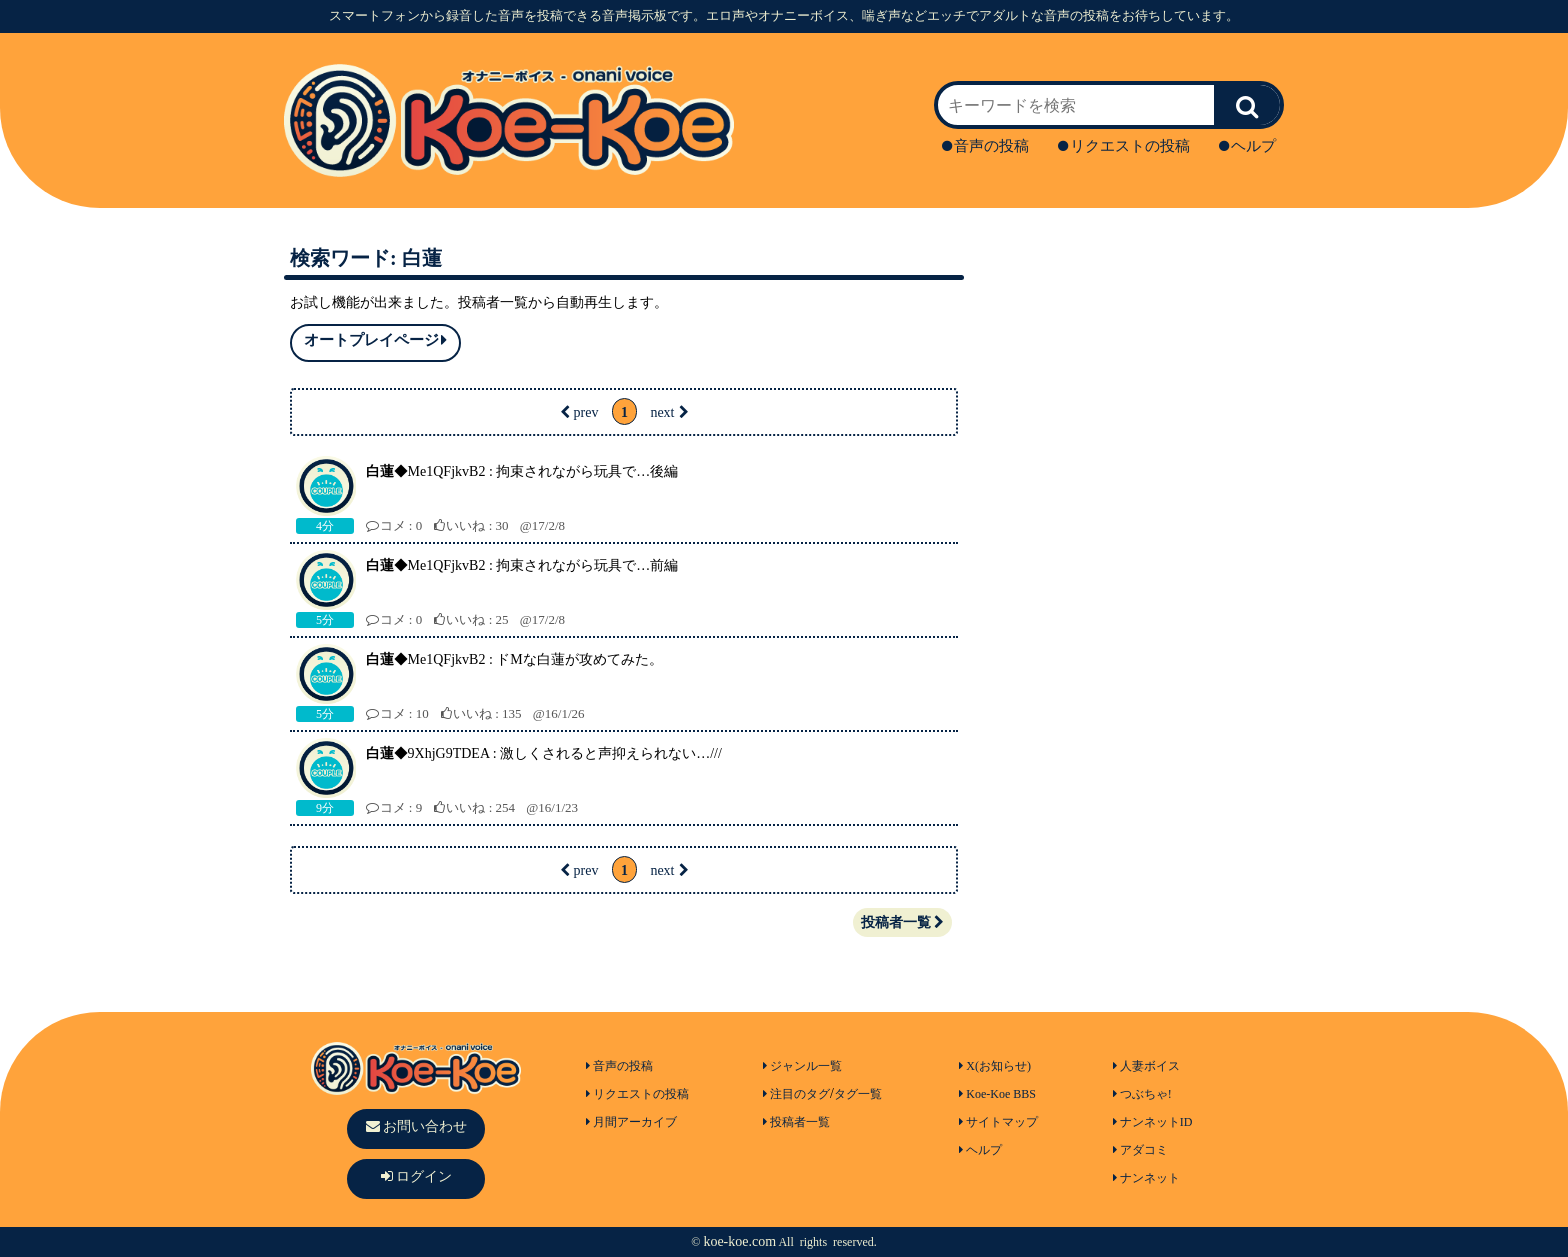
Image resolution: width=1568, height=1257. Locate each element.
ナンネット (1146, 1178)
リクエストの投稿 (1124, 146)
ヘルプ (1247, 146)
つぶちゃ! (1142, 1094)
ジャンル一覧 (802, 1066)
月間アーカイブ (631, 1122)
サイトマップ (998, 1122)
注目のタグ (796, 1094)
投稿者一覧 (902, 922)
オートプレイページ (375, 340)
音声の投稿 (985, 146)
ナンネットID (1153, 1122)
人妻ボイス (1146, 1066)
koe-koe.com (739, 1241)
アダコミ (1140, 1150)
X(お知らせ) (995, 1066)
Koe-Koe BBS (997, 1094)
